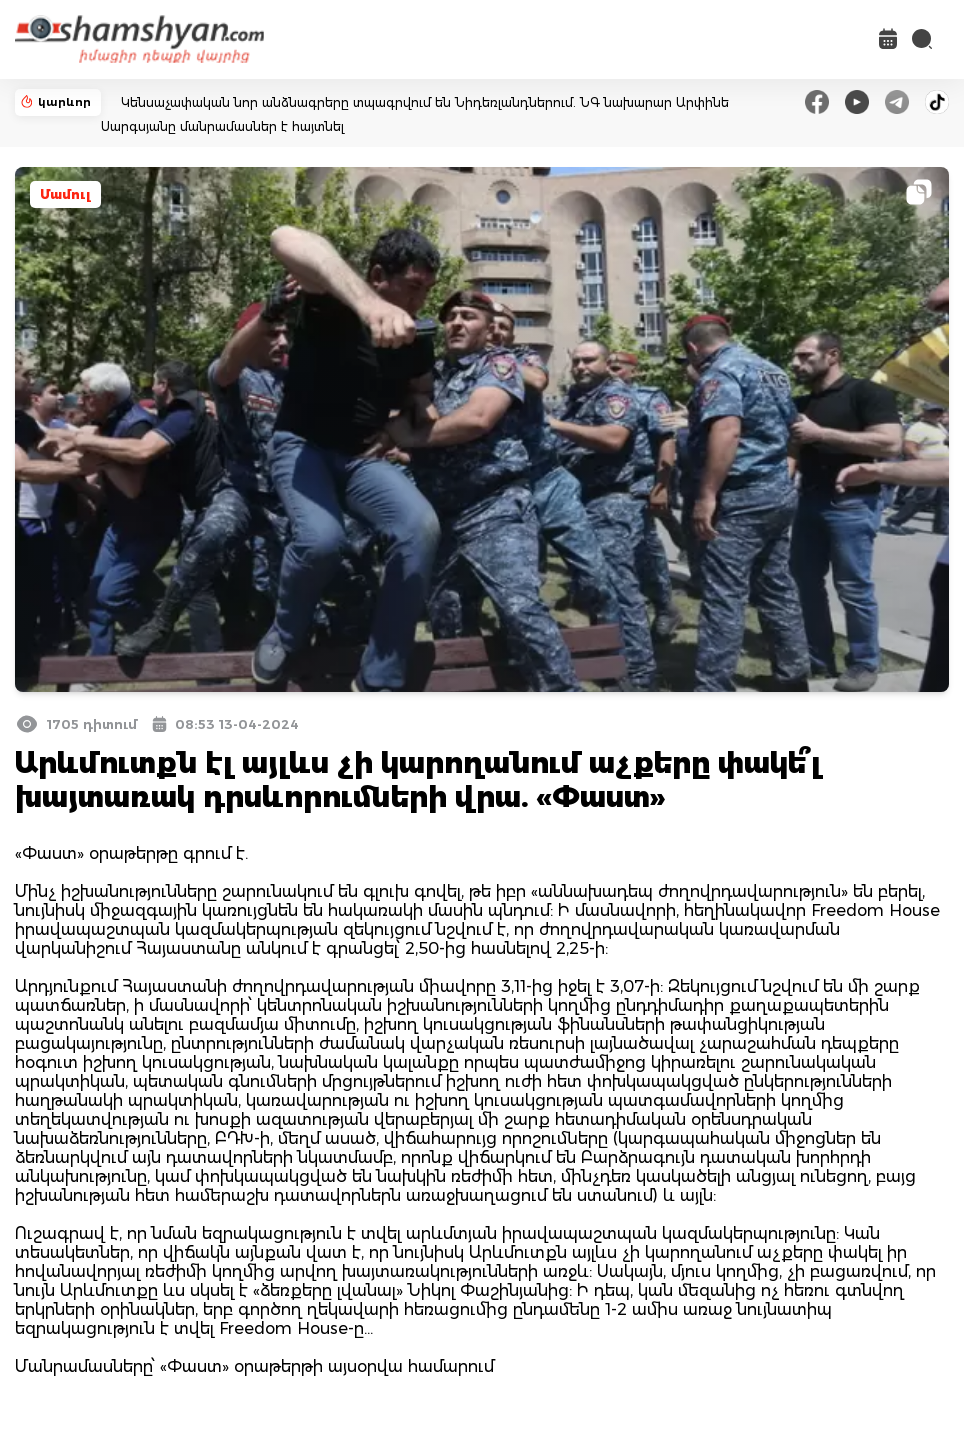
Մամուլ (65, 194)
